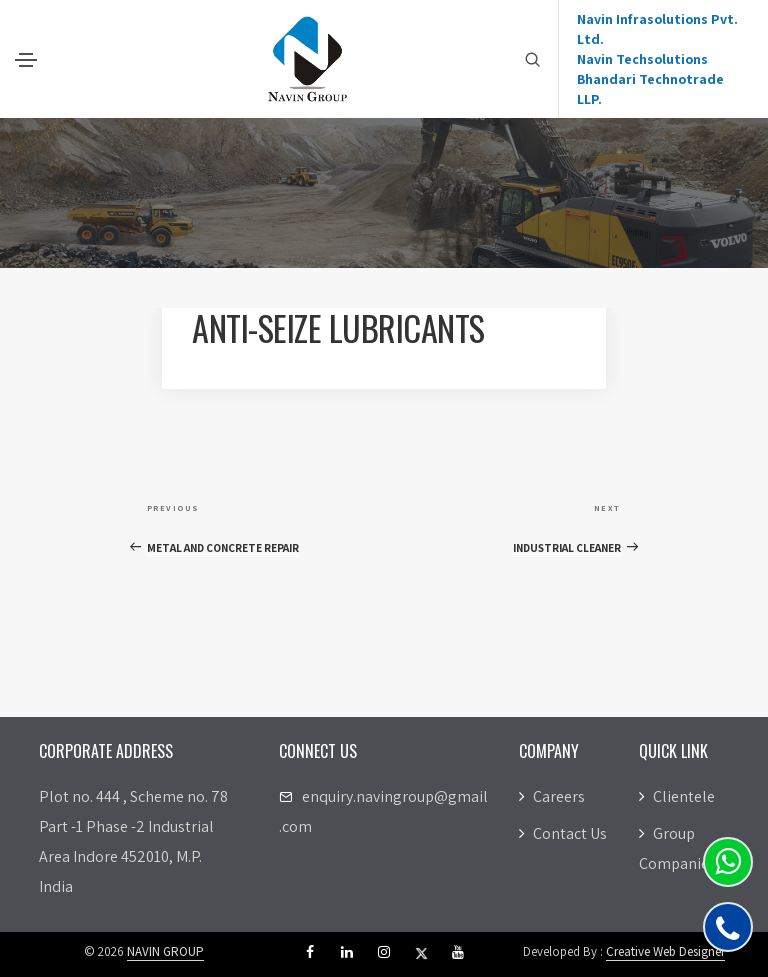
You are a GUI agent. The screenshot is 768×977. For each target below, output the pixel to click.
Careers (552, 796)
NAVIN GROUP (165, 951)
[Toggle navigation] (26, 60)
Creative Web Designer (665, 951)
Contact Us (563, 833)
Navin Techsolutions (642, 59)
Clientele (677, 796)
